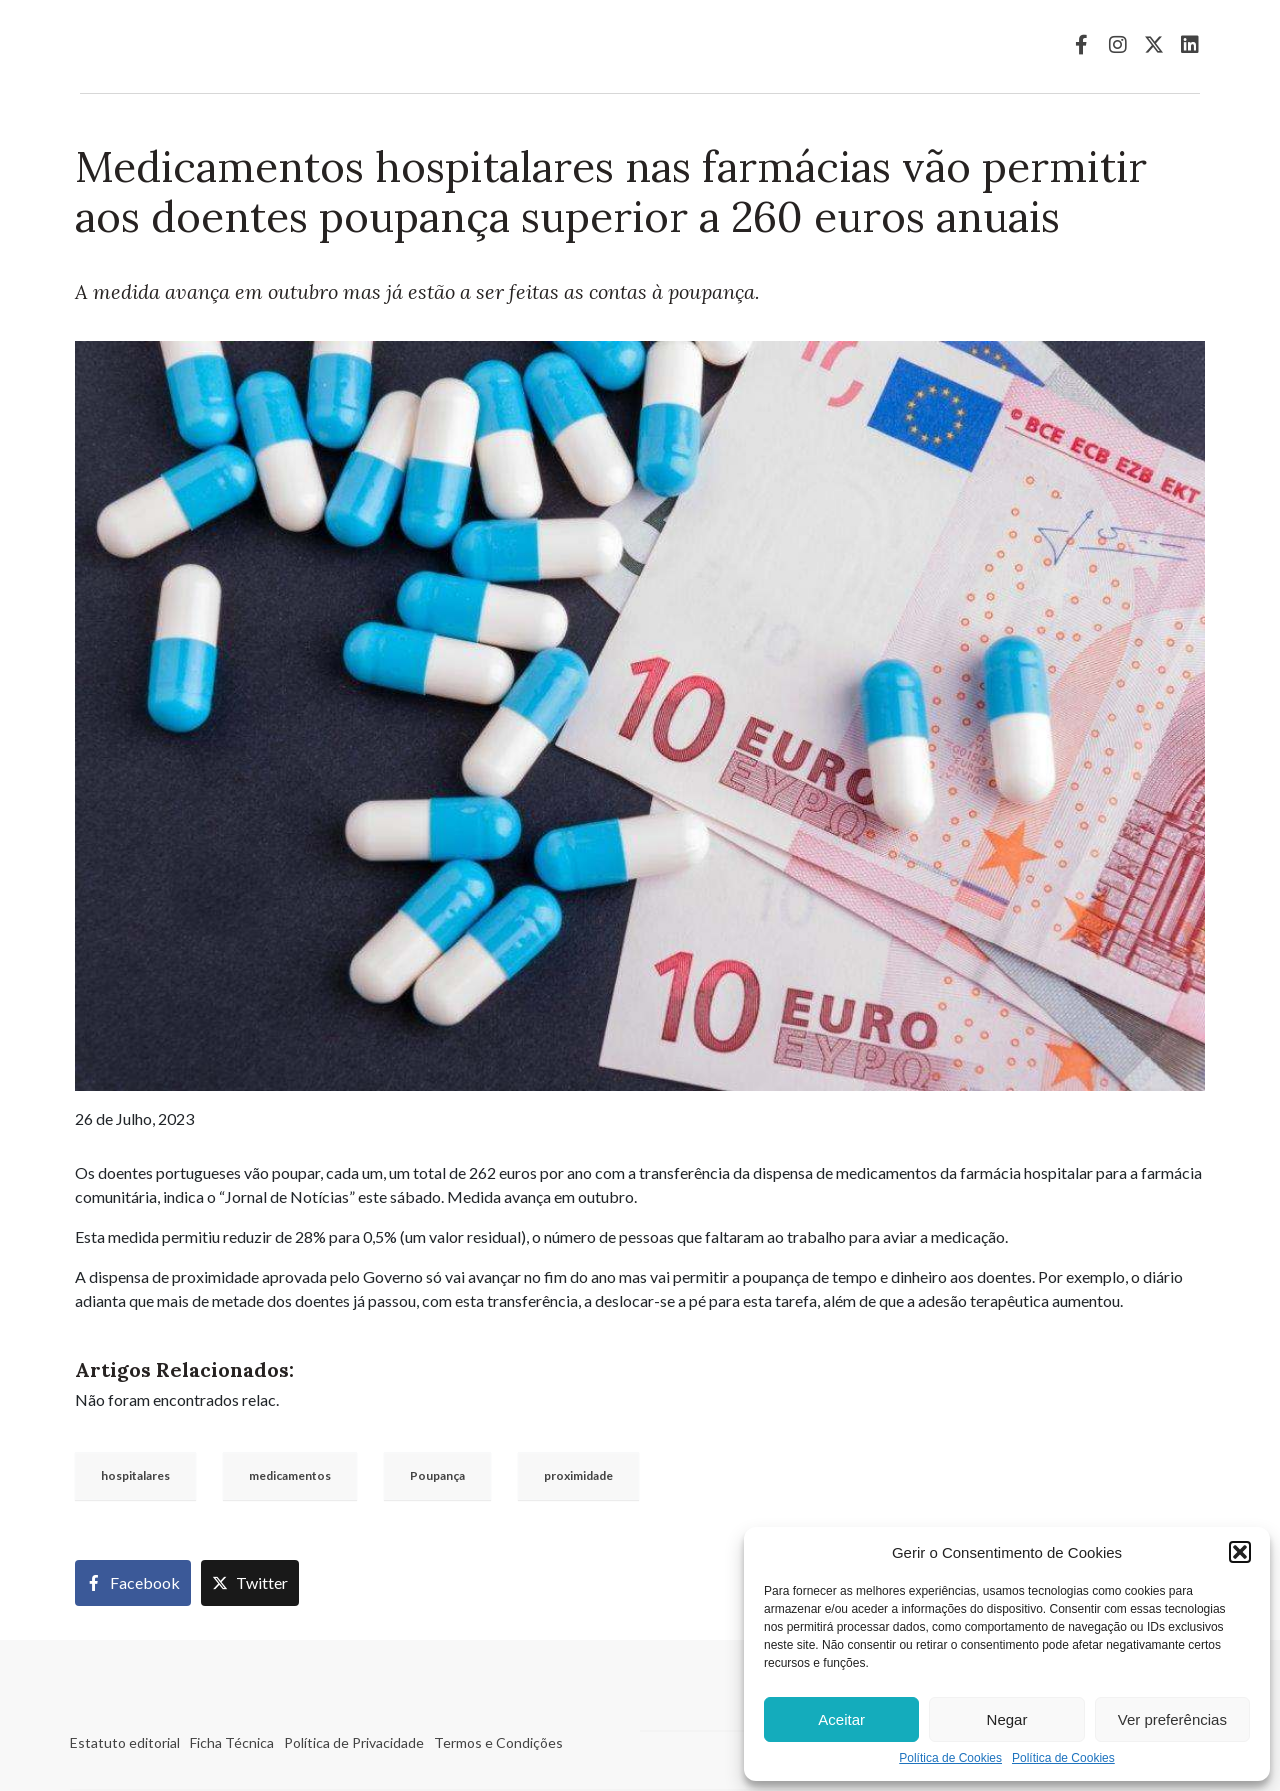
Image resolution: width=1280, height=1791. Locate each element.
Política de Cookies (950, 1758)
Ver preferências (1172, 1719)
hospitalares (135, 1475)
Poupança (437, 1475)
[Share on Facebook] (133, 1583)
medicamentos (290, 1475)
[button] (1240, 1552)
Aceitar (841, 1719)
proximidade (578, 1475)
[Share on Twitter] (250, 1583)
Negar (1007, 1719)
